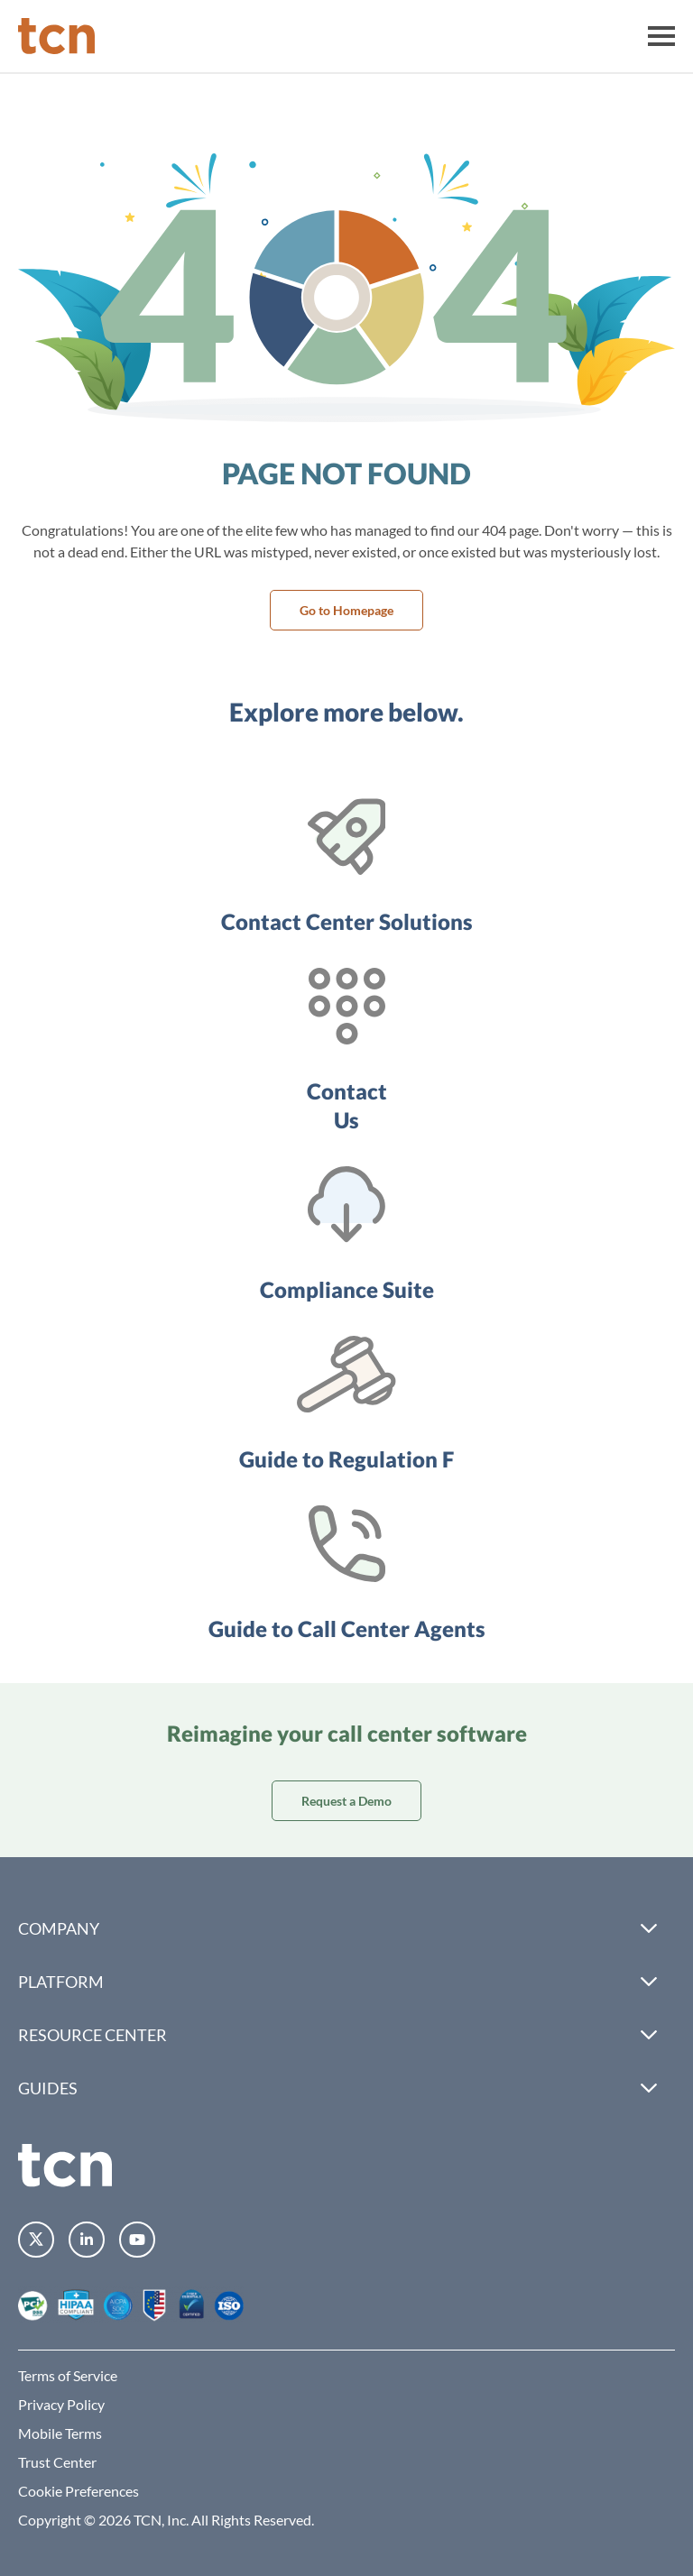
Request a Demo (346, 1800)
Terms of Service (67, 2375)
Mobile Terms (60, 2433)
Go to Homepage (346, 610)
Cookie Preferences (78, 2490)
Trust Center (57, 2461)
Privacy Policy (61, 2404)
